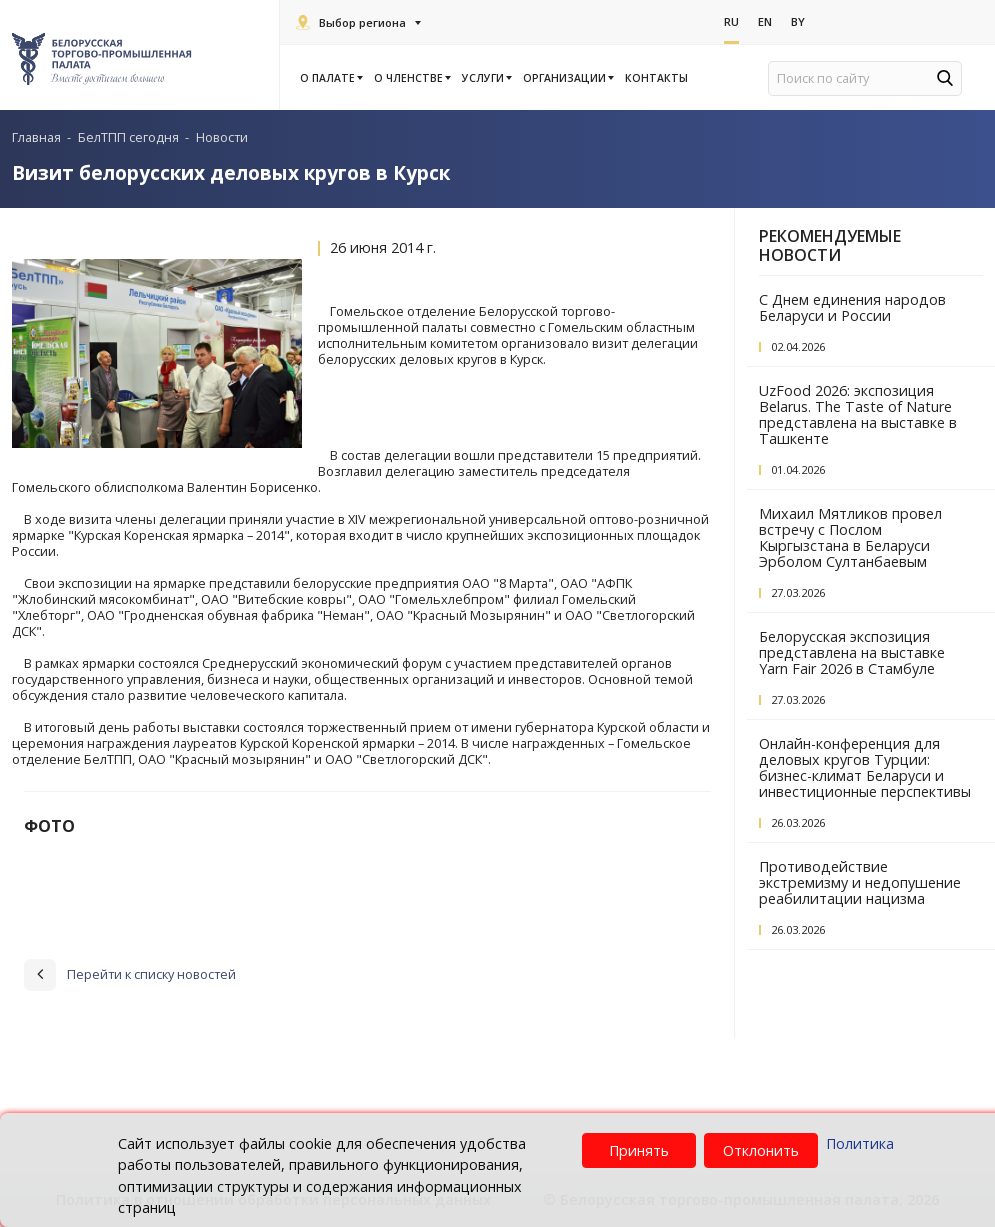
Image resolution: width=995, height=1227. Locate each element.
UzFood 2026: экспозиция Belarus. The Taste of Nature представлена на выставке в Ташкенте (858, 414)
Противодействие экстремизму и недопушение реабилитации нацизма (860, 882)
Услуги (486, 78)
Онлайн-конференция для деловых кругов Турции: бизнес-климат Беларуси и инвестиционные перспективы (865, 767)
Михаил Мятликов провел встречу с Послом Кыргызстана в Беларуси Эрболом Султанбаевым (850, 537)
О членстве (411, 78)
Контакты (656, 78)
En (765, 21)
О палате (330, 78)
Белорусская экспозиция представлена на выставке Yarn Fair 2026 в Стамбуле (852, 652)
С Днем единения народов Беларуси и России (852, 307)
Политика (860, 1143)
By (798, 21)
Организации (567, 78)
